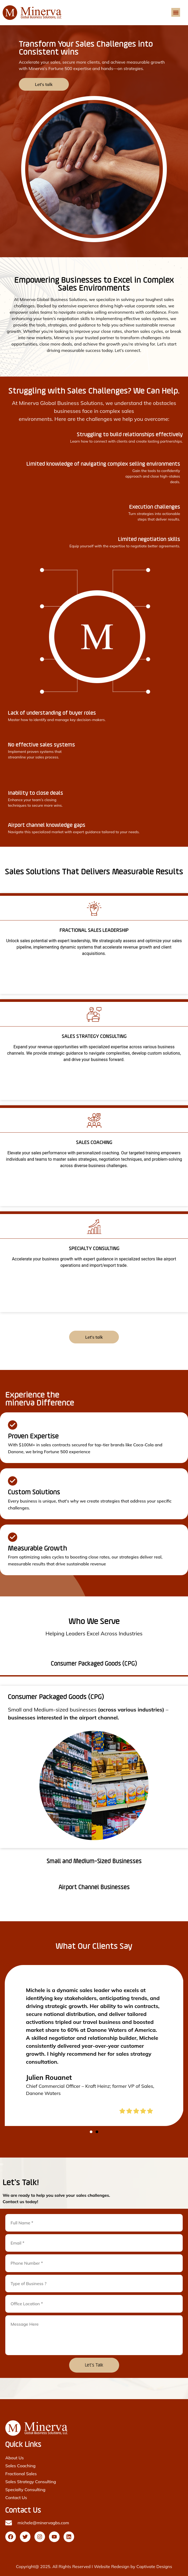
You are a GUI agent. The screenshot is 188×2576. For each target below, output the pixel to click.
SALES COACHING (94, 1142)
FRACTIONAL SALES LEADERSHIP (94, 930)
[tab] (94, 1664)
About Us (14, 2457)
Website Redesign (111, 2566)
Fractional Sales (21, 2473)
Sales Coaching (20, 2465)
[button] (175, 12)
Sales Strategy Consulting (30, 2481)
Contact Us (16, 2497)
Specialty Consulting (25, 2489)
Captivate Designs (154, 2566)
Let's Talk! (21, 2183)
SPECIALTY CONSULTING (94, 1248)
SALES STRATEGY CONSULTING (94, 1036)
